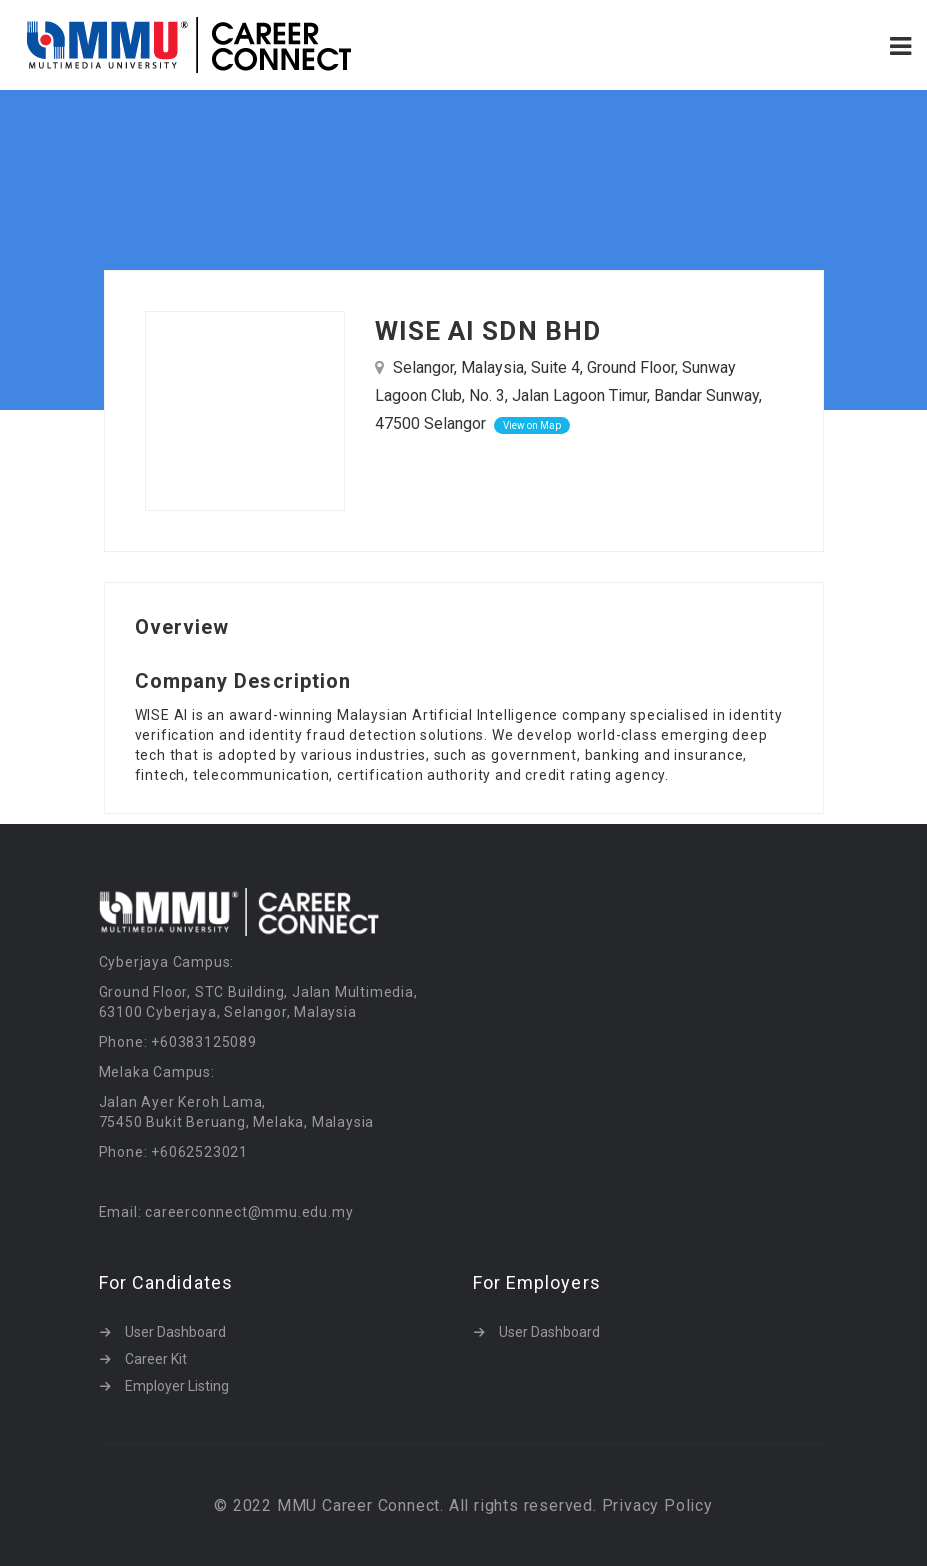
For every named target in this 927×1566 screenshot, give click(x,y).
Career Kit (156, 1359)
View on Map (532, 425)
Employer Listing (177, 1386)
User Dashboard (175, 1332)
